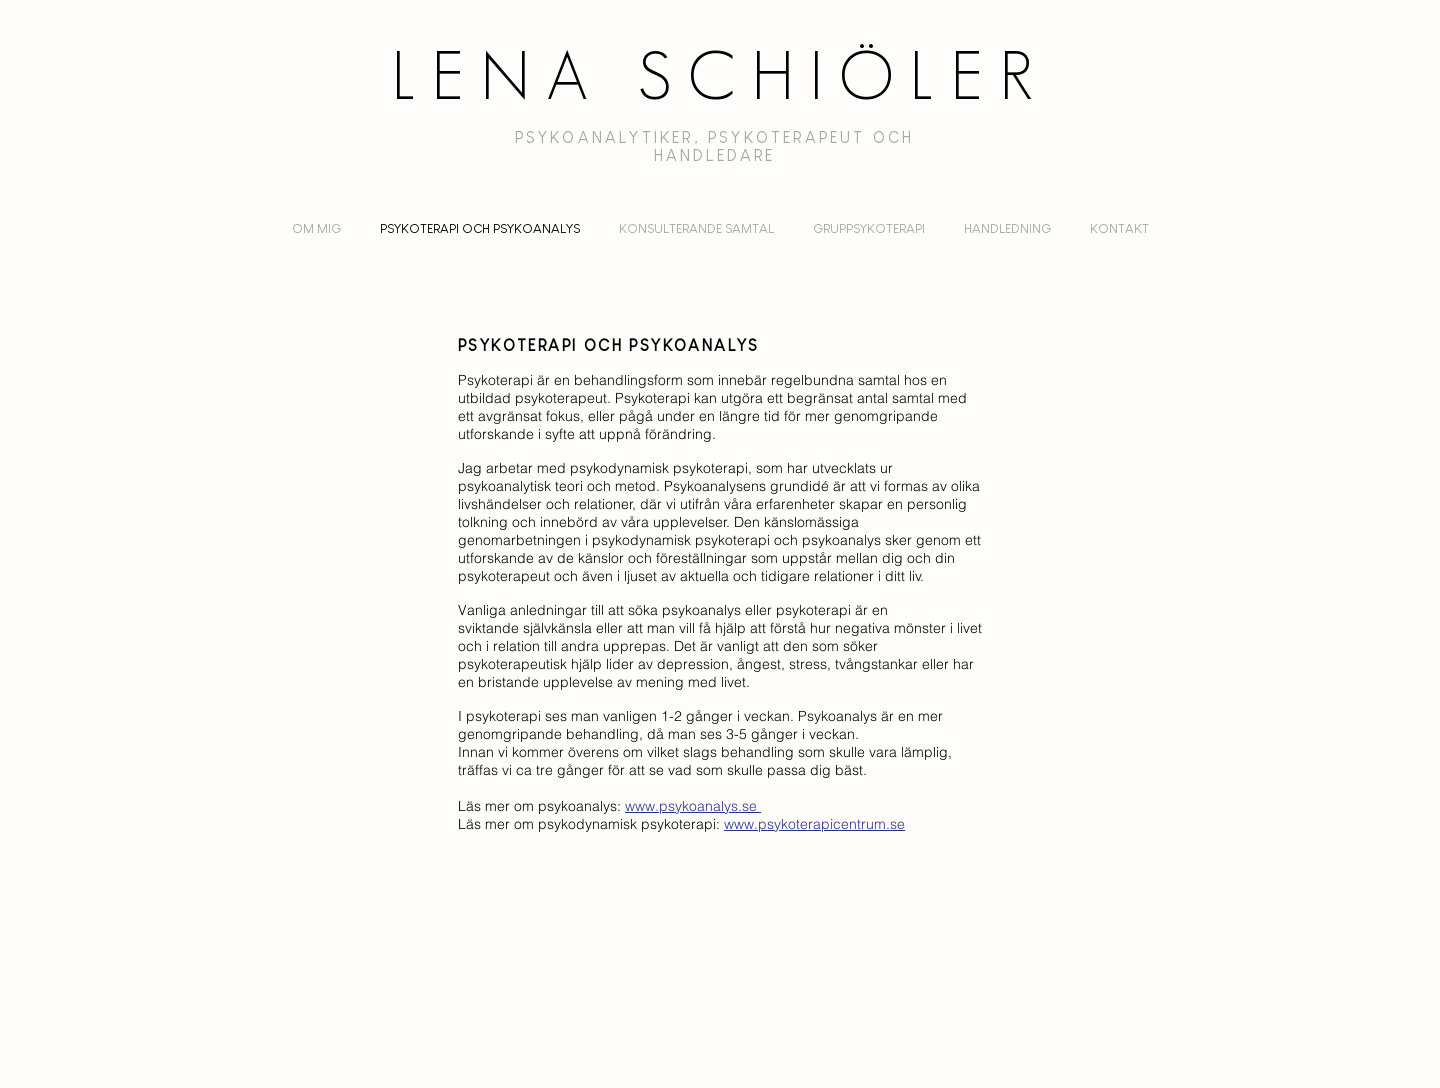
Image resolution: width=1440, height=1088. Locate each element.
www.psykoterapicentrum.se (814, 824)
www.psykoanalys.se (693, 806)
